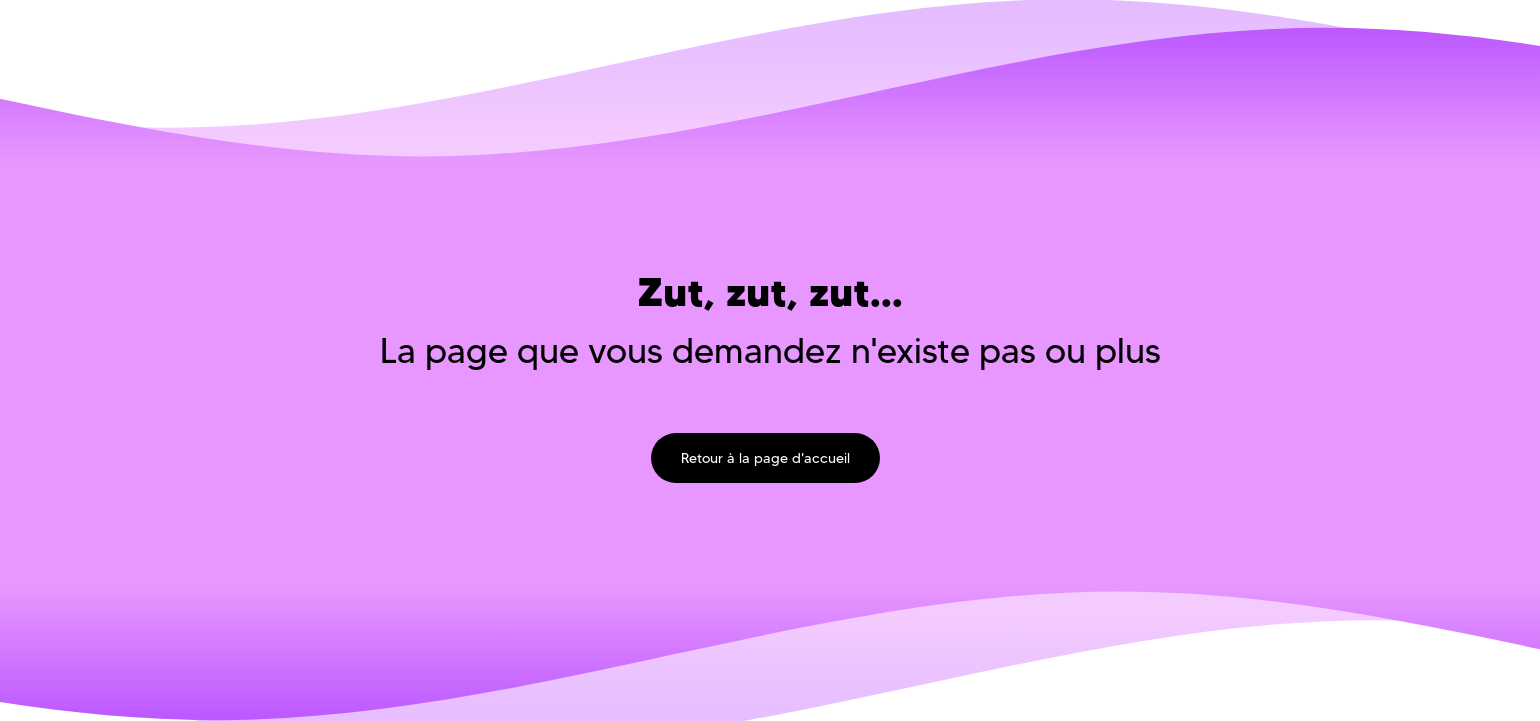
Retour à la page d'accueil (765, 458)
